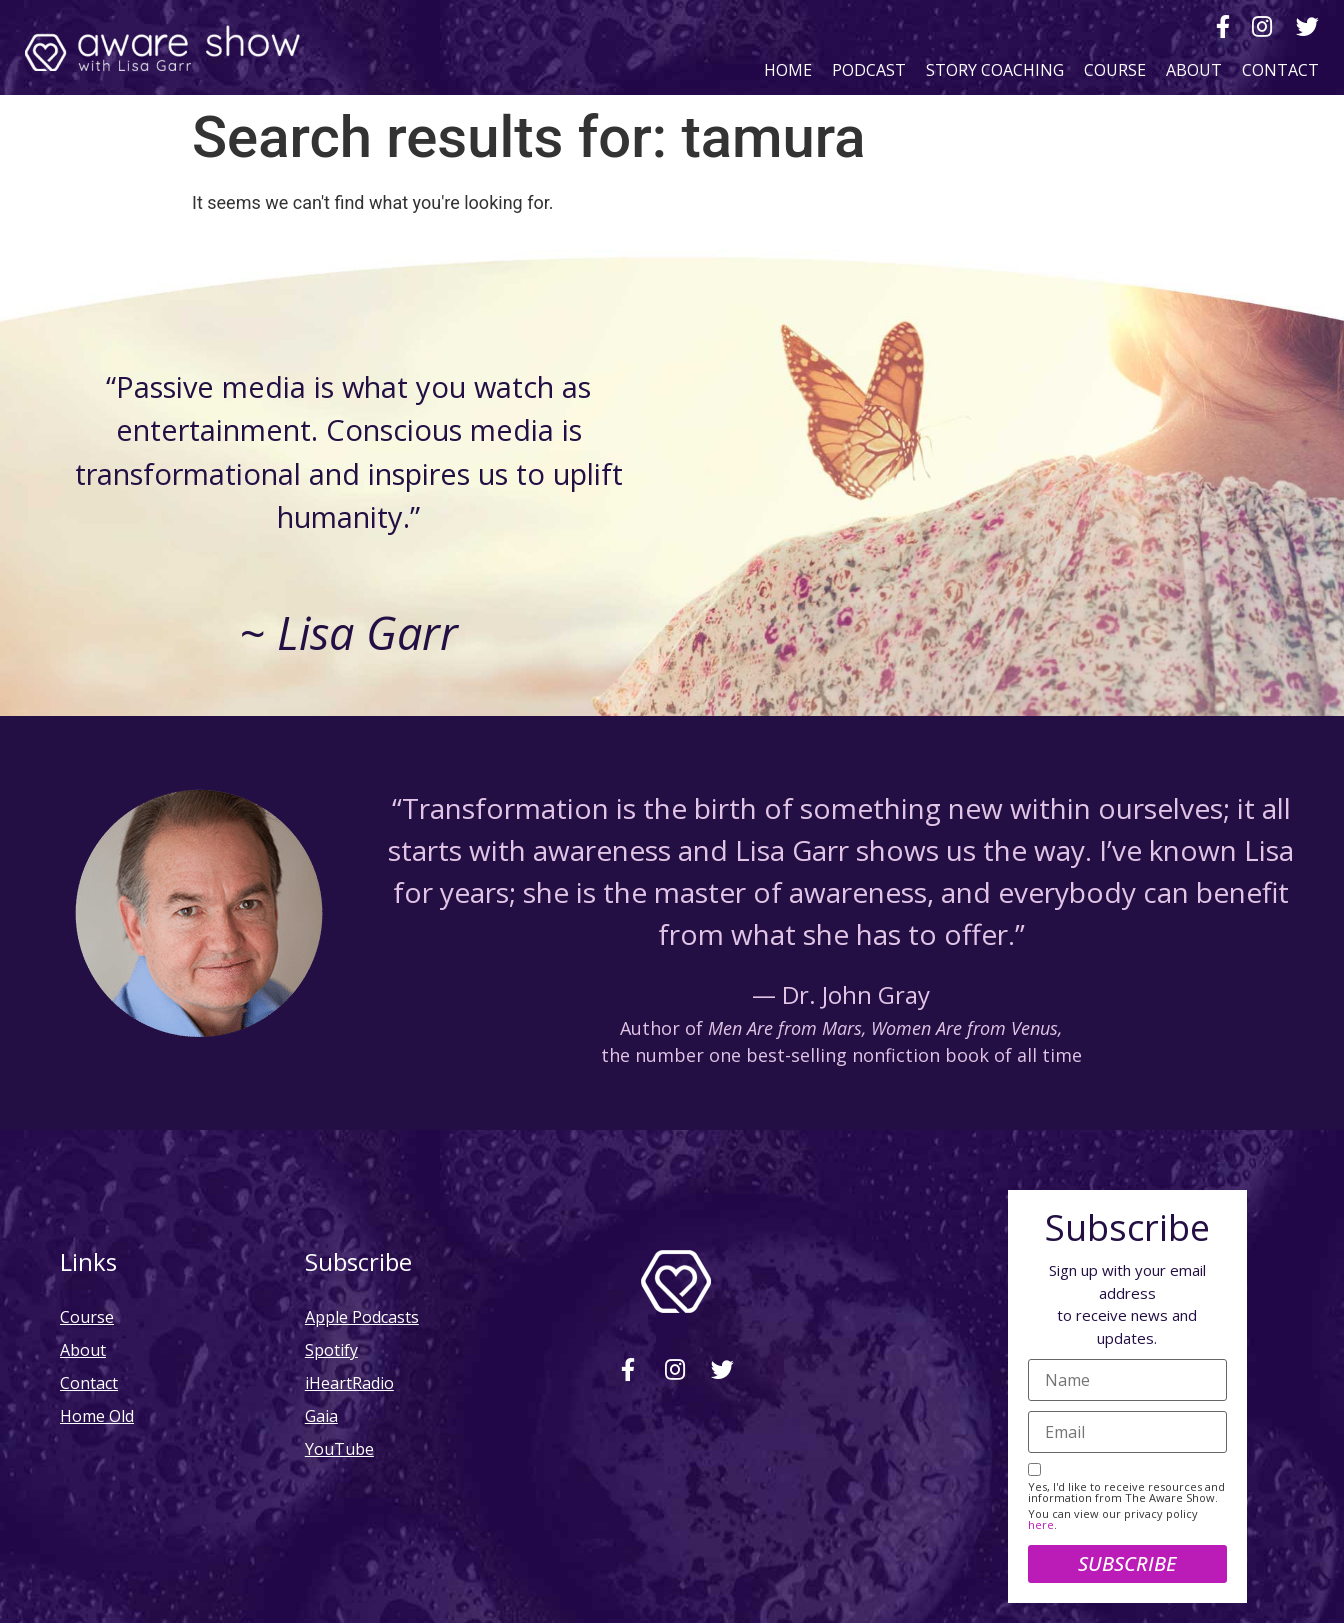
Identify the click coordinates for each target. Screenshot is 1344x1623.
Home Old (97, 1415)
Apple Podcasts (362, 1316)
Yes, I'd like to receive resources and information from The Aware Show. (1126, 1492)
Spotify (331, 1349)
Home (788, 69)
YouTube (339, 1448)
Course (1115, 69)
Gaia (321, 1415)
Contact (1280, 69)
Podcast (869, 69)
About (1194, 69)
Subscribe (1127, 1563)
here (1041, 1524)
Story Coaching (995, 69)
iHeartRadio (349, 1382)
